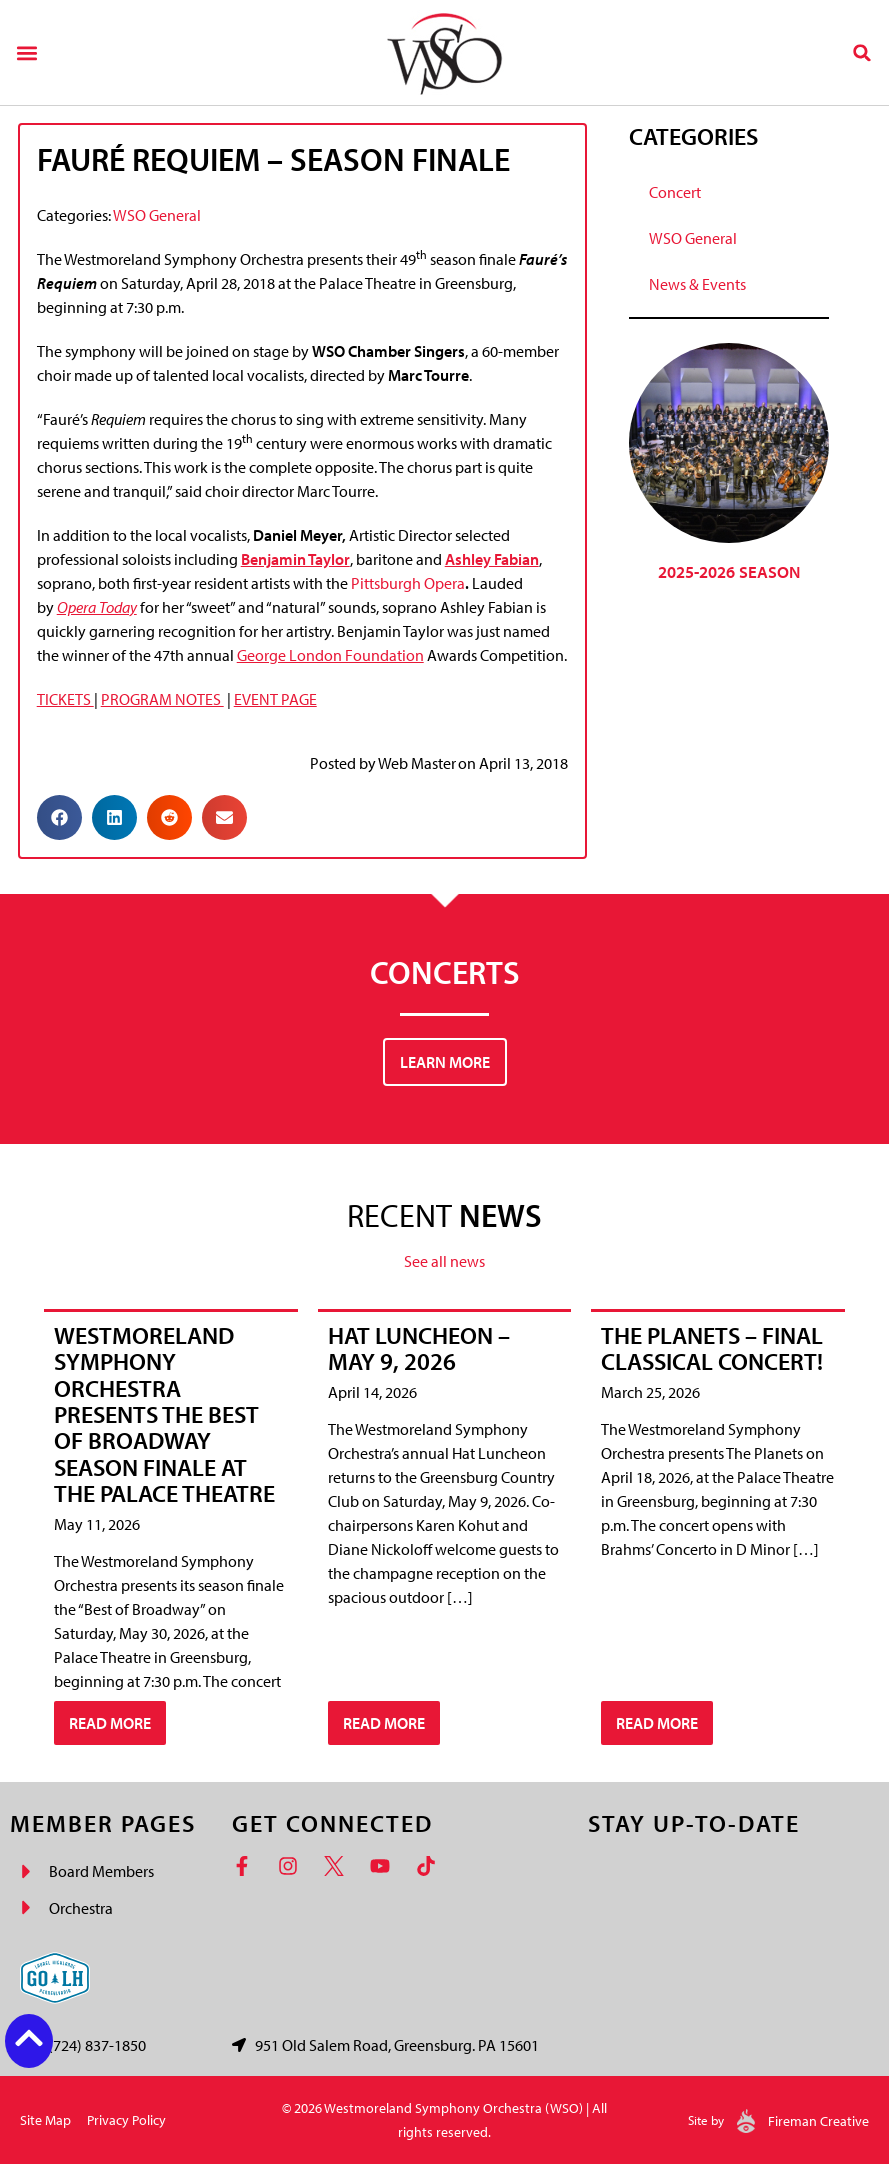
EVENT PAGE (275, 699)
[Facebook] (247, 1866)
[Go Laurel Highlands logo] (55, 1978)
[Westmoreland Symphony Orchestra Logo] (444, 52)
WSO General (157, 215)
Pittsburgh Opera (408, 583)
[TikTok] (431, 1866)
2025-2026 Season (729, 571)
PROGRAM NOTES (162, 699)
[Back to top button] (29, 2038)
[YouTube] (385, 1866)
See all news (444, 1261)
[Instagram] (293, 1866)
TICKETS (65, 699)
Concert (675, 192)
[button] (26, 52)
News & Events (697, 284)
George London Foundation (330, 655)
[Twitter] (339, 1866)
